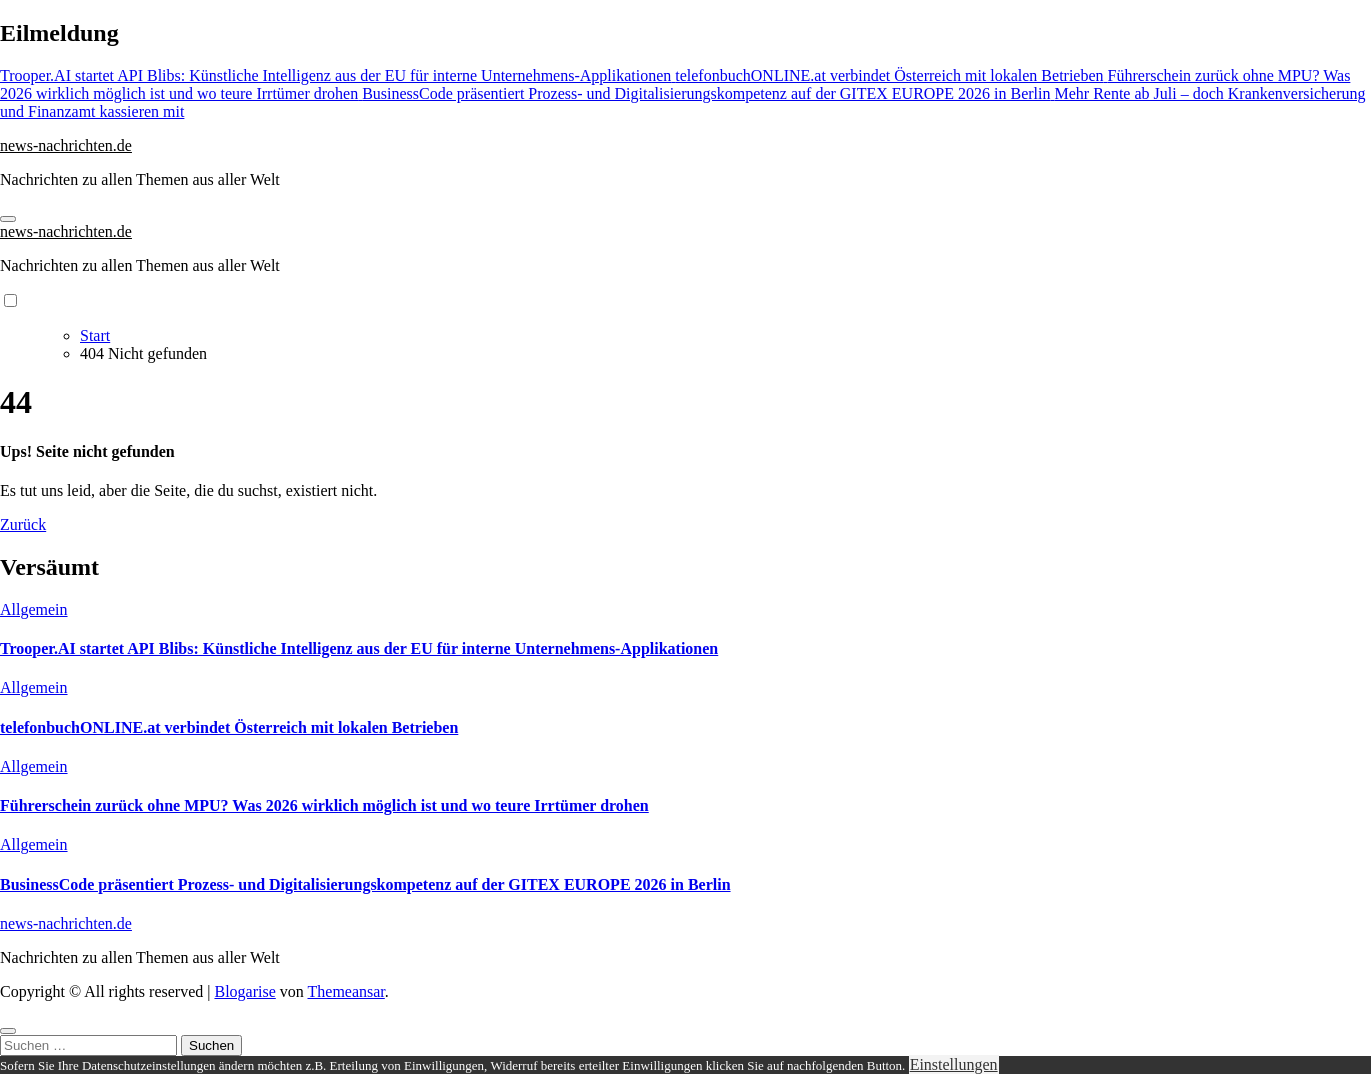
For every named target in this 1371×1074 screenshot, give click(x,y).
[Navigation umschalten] (8, 219)
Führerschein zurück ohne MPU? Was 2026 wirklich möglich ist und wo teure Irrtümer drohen (324, 805)
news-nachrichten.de (66, 145)
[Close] (8, 1031)
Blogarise (244, 991)
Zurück (23, 524)
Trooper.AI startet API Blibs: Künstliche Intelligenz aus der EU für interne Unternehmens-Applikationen (359, 648)
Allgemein (34, 609)
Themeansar (346, 991)
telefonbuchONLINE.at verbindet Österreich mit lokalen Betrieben (229, 727)
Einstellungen (954, 1064)
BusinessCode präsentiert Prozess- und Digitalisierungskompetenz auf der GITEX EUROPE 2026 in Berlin (365, 884)
